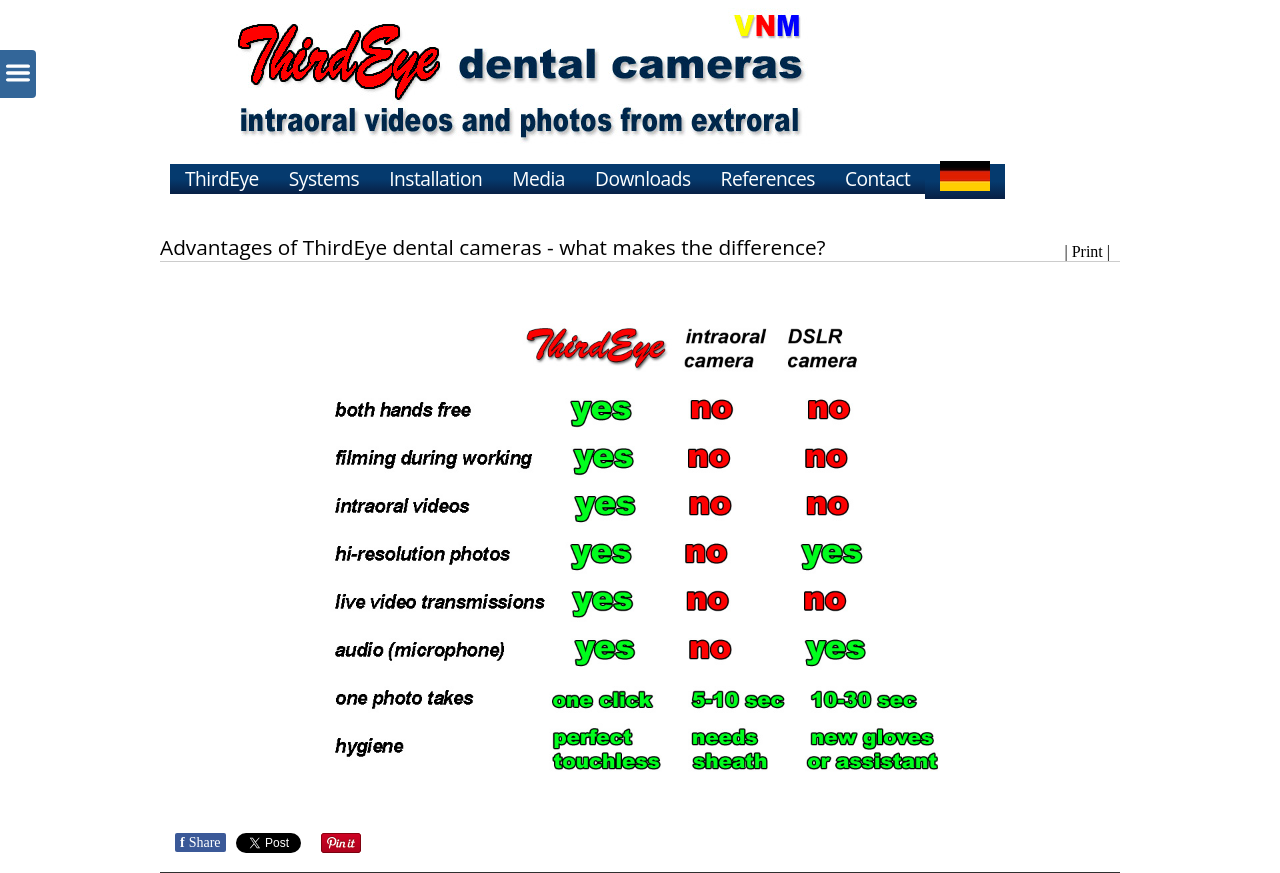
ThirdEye (222, 178)
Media (538, 178)
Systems (324, 178)
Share (200, 842)
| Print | (1087, 251)
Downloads (643, 178)
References (768, 178)
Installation (435, 178)
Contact (877, 178)
